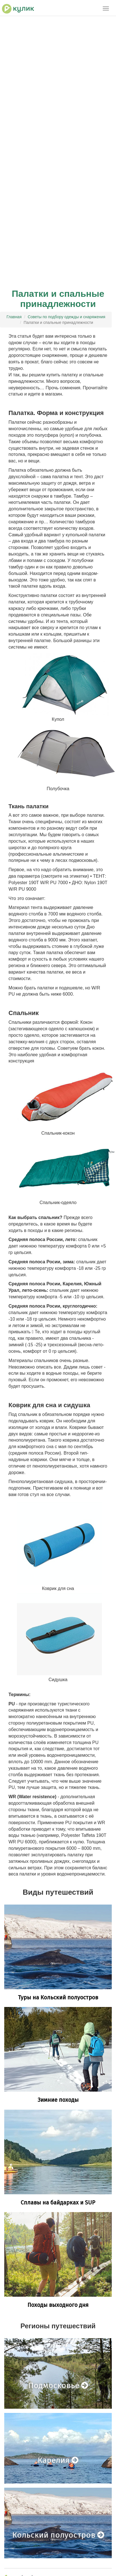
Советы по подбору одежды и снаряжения (66, 317)
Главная (14, 317)
